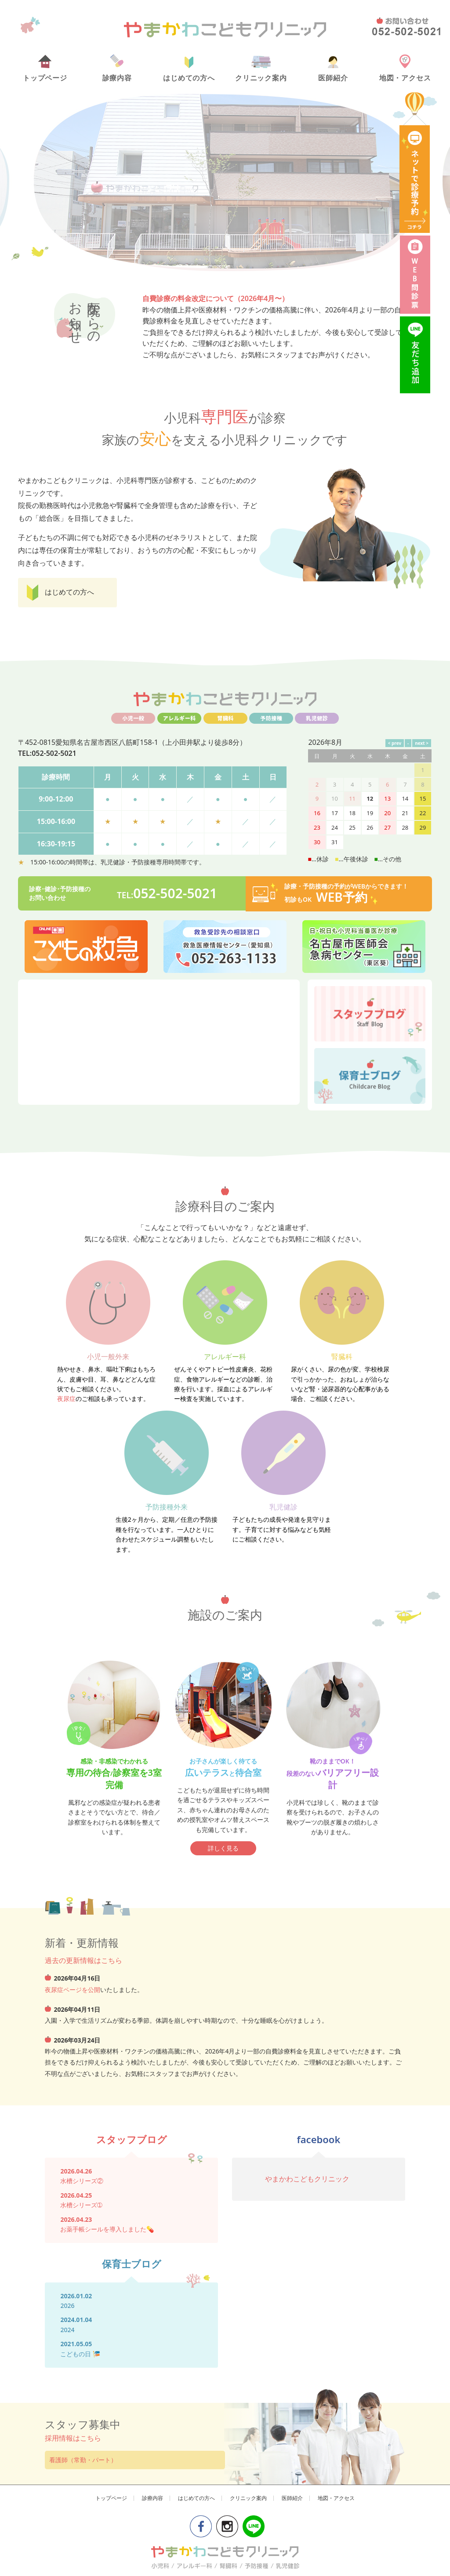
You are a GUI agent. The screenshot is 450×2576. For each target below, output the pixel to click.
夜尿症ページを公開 (72, 1629)
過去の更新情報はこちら (83, 1600)
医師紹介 (333, 68)
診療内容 (117, 68)
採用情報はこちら (73, 2078)
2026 (67, 1945)
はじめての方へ (189, 68)
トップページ (45, 68)
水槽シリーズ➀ (81, 1845)
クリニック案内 (261, 68)
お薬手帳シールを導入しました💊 (107, 1869)
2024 (67, 1970)
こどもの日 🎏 (80, 1994)
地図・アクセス (405, 68)
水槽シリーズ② (81, 1821)
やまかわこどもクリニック (307, 1819)
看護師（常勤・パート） (83, 2100)
